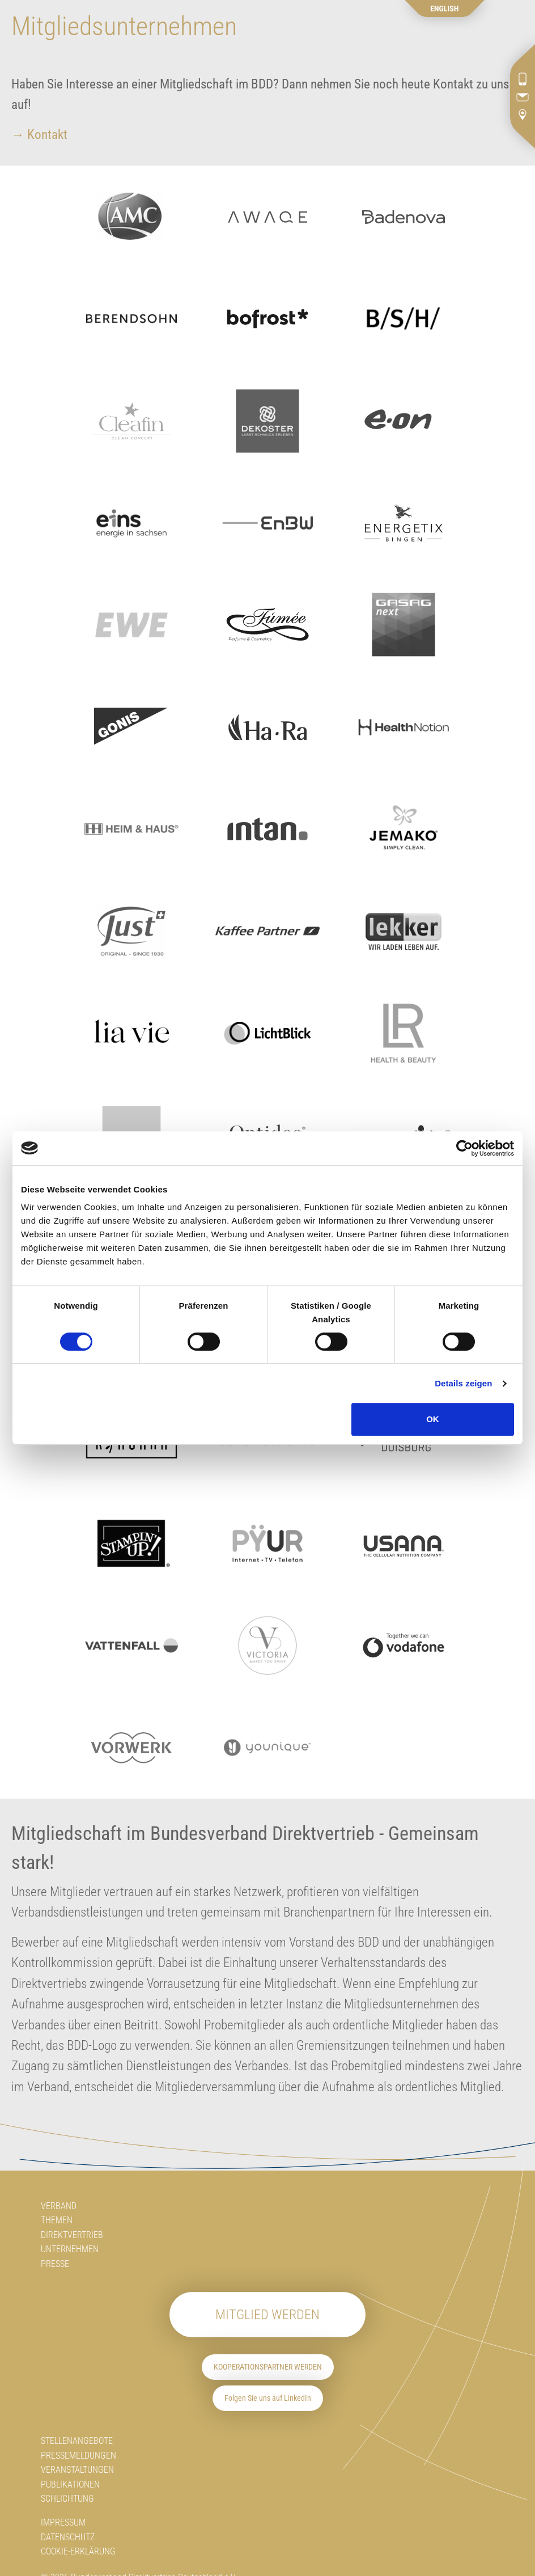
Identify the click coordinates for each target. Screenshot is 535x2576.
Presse (55, 2263)
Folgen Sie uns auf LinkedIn (267, 2398)
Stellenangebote (77, 2440)
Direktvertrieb (72, 2235)
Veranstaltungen (77, 2469)
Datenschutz (68, 2537)
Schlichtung (67, 2498)
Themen (57, 2220)
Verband (59, 2206)
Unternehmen (70, 2249)
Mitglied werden (267, 2315)
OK (432, 1419)
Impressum (63, 2522)
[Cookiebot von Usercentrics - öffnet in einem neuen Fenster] (464, 1148)
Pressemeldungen (78, 2455)
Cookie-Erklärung (78, 2551)
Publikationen (70, 2484)
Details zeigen (463, 1383)
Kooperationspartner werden (268, 2367)
